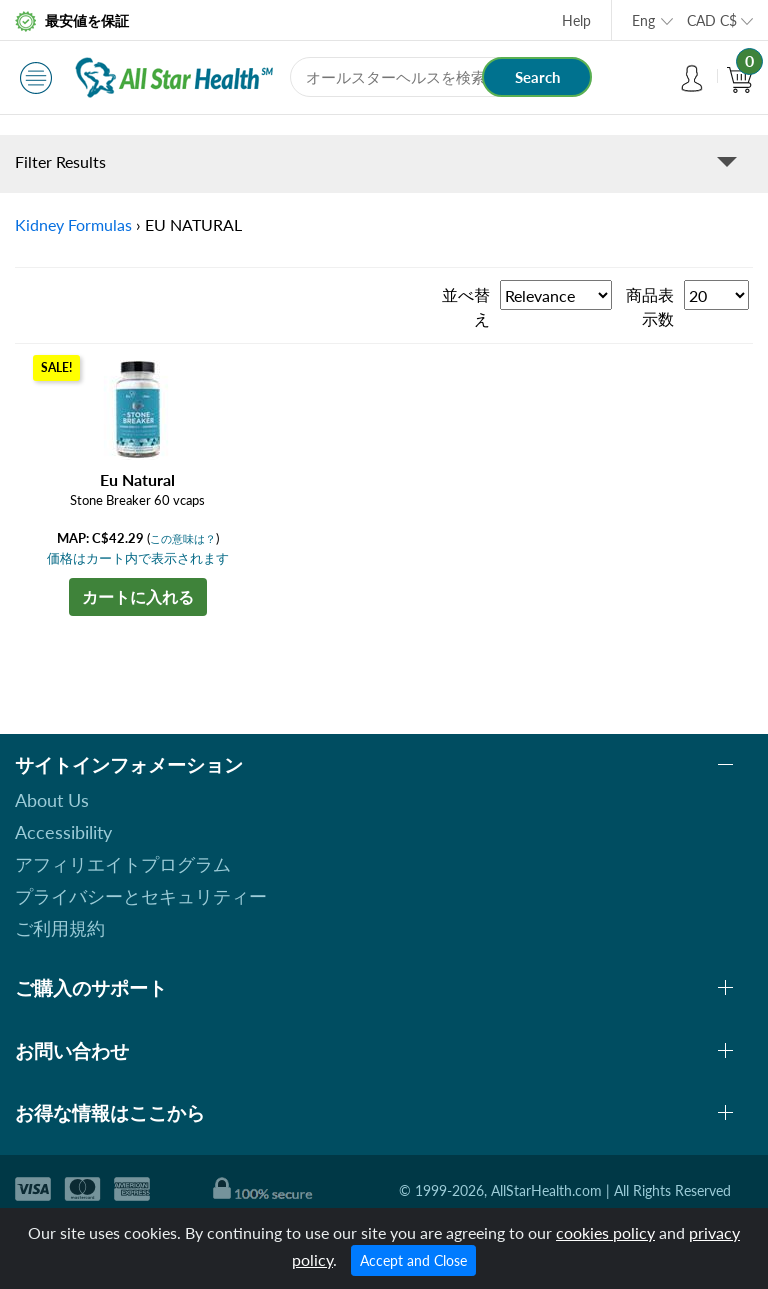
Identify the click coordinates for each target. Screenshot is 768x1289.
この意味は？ (183, 538)
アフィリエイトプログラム (123, 864)
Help (576, 20)
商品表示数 (650, 306)
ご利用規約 (60, 928)
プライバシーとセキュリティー (141, 896)
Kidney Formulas (73, 224)
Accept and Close (413, 1260)
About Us (52, 800)
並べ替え (466, 306)
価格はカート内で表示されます (138, 558)
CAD (712, 20)
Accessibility (63, 832)
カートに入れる (138, 596)
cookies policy (605, 1232)
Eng (643, 20)
